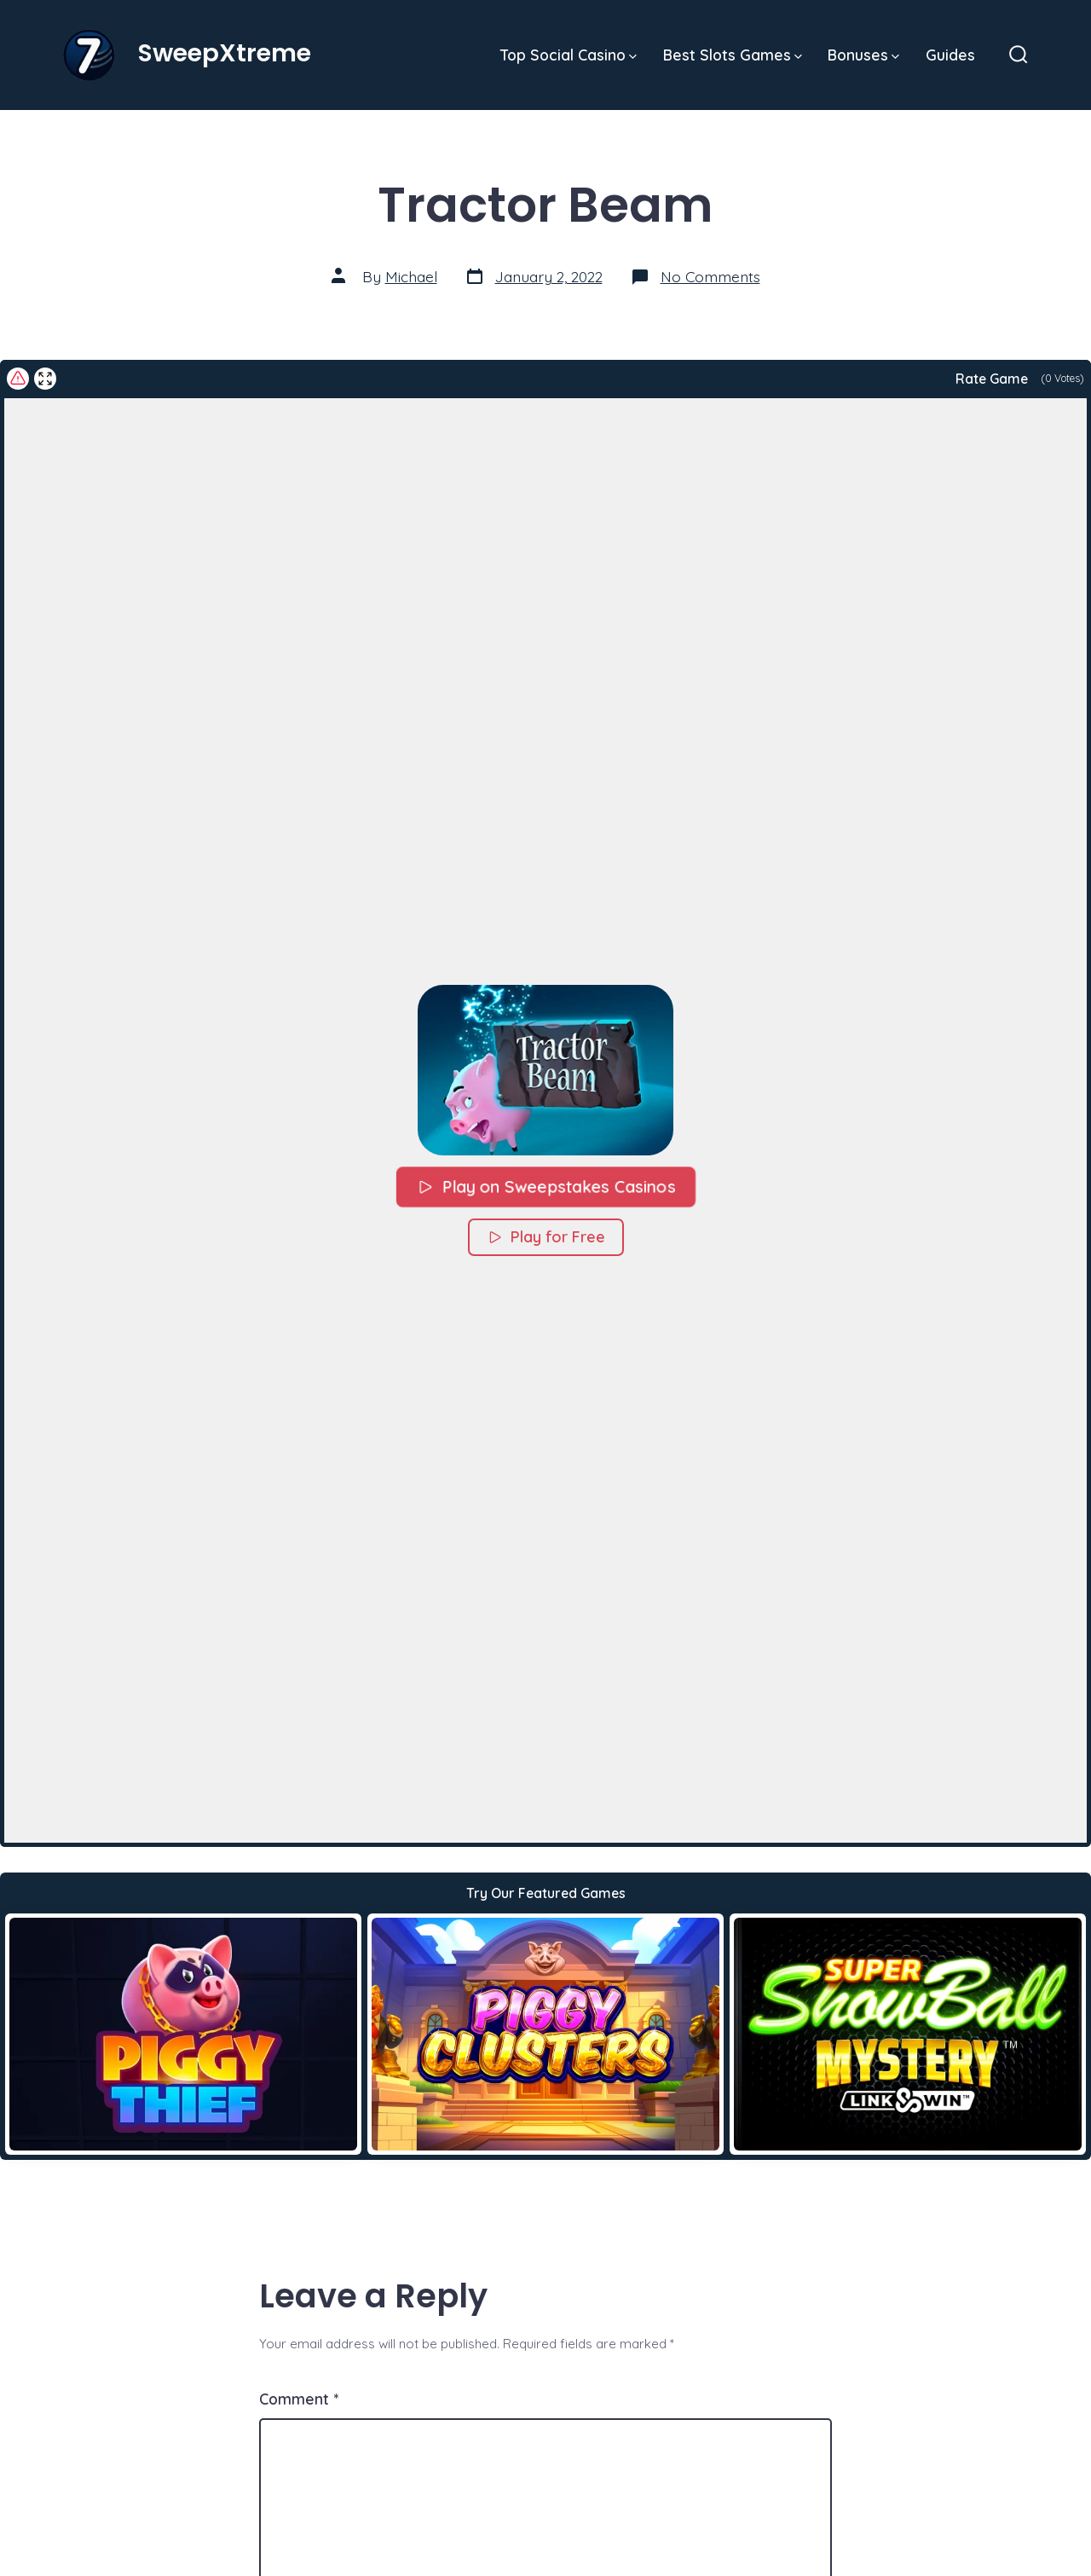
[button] (545, 1070)
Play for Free (546, 1237)
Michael (411, 276)
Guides (950, 54)
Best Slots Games (732, 54)
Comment (298, 2398)
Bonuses (863, 54)
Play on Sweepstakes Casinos (545, 1185)
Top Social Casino (568, 54)
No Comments (710, 276)
